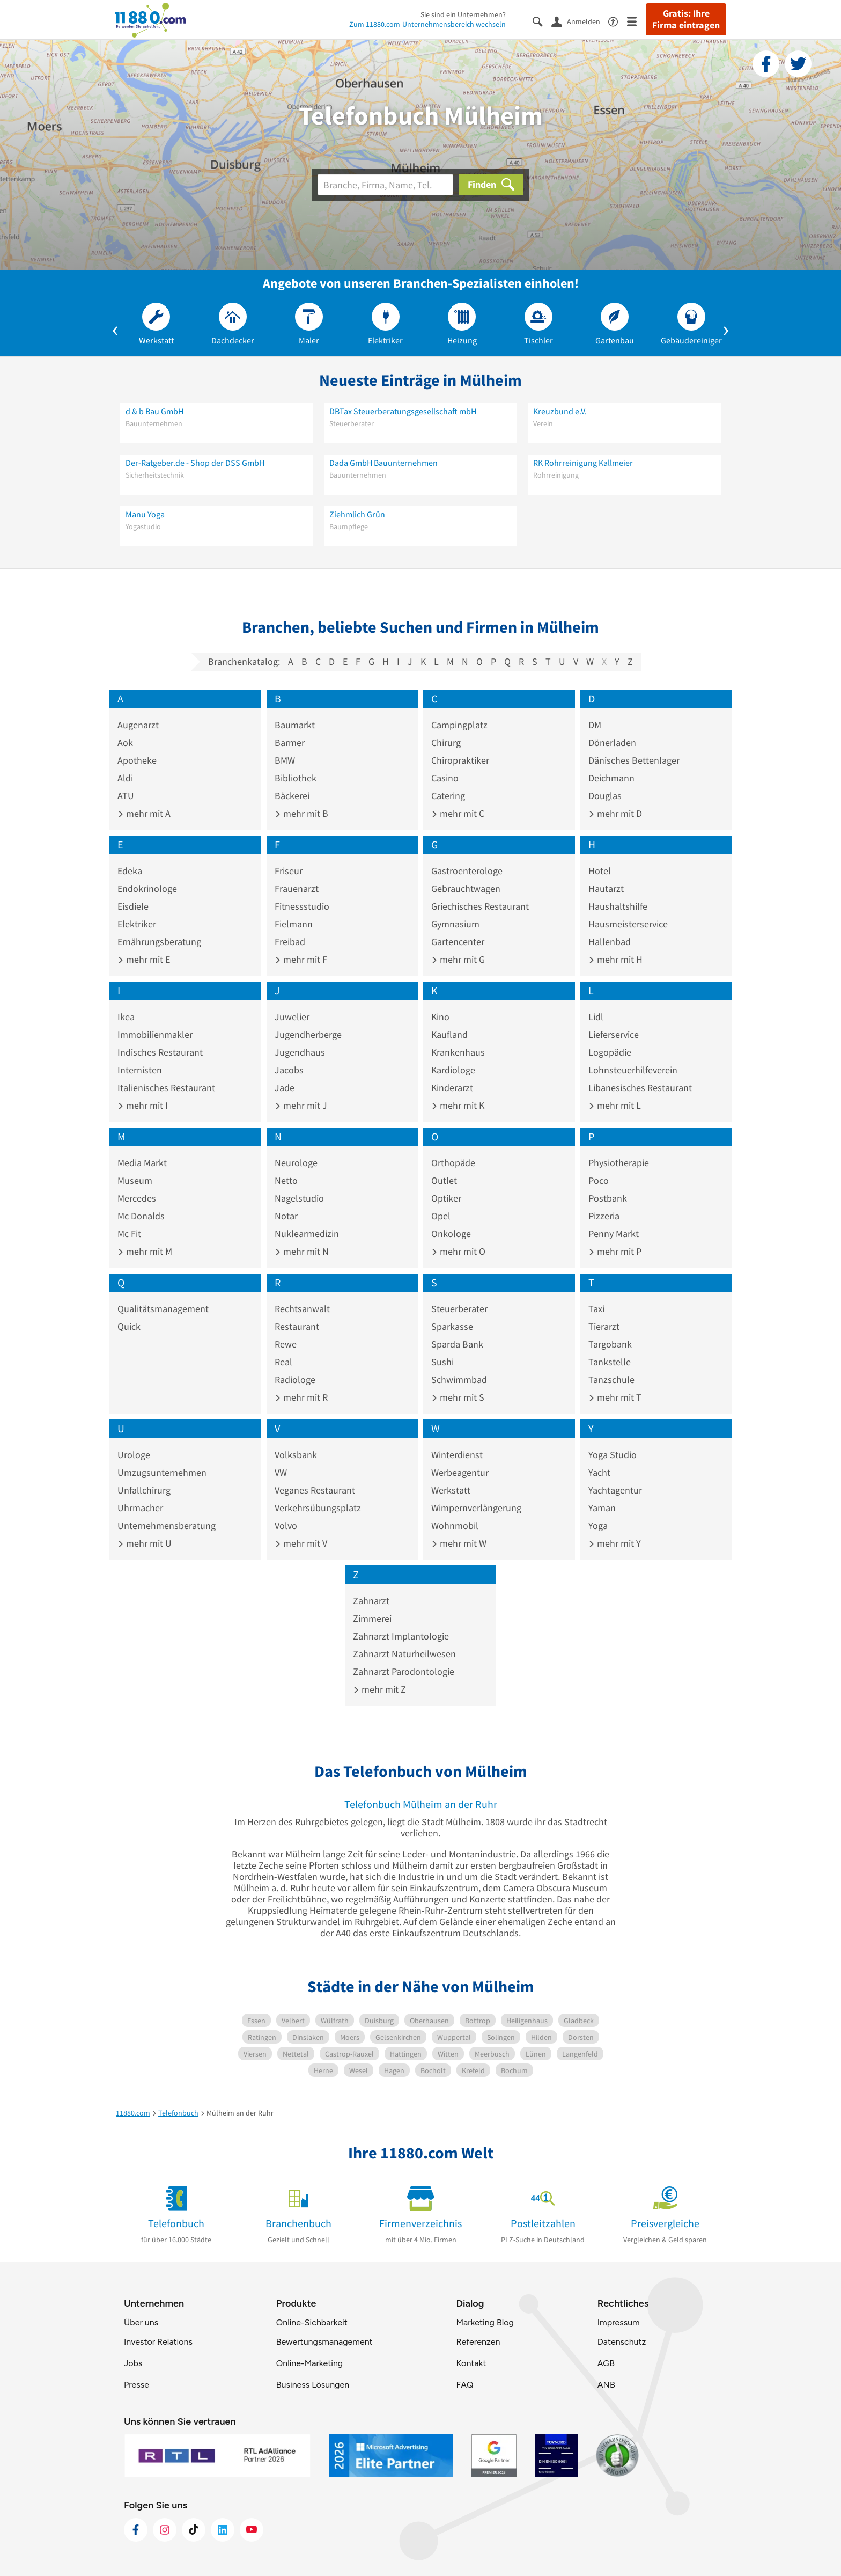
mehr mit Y (614, 1543)
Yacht (599, 1472)
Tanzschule (611, 1379)
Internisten (139, 1070)
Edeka (129, 871)
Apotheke (137, 760)
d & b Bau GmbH (154, 411)
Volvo (286, 1525)
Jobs (133, 2363)
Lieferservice (613, 1034)
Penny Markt (613, 1233)
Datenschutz (621, 2342)
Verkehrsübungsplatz (318, 1508)
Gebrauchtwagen (465, 888)
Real (283, 1362)
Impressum (618, 2322)
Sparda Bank (457, 1344)
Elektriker (136, 924)
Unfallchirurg (144, 1490)
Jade (284, 1087)
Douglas (605, 795)
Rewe (286, 1344)
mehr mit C (457, 813)
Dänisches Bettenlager (634, 760)
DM (594, 725)
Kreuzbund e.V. (560, 411)
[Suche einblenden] (542, 20)
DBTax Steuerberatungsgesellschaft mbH (402, 411)
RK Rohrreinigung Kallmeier (583, 462)
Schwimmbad (459, 1379)
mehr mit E (143, 959)
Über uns (141, 2322)
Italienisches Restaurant (166, 1087)
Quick (129, 1326)
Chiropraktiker (460, 760)
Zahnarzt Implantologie (401, 1636)
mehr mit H (615, 959)
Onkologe (451, 1233)
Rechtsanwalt (302, 1308)
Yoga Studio (612, 1454)
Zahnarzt (371, 1600)
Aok (125, 742)
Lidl (595, 1017)
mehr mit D (615, 813)
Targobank (610, 1344)
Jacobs (289, 1070)
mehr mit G (458, 959)
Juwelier (292, 1017)
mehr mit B (301, 813)
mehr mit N (302, 1251)
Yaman (602, 1508)
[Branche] (385, 184)
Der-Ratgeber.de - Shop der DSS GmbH (195, 462)
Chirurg (446, 742)
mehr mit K (457, 1105)
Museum (134, 1180)
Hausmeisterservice (628, 924)
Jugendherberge (308, 1034)
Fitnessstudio (302, 906)
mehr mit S (457, 1397)
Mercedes (136, 1198)
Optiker (446, 1198)
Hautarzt (606, 888)
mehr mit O (458, 1251)
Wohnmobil (454, 1525)
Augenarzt (138, 725)
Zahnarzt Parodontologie (403, 1671)
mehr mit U (144, 1543)
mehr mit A (144, 813)
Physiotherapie (618, 1163)
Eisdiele (133, 906)
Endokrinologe (147, 888)
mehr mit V (301, 1543)
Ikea (126, 1017)
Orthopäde (453, 1163)
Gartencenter (457, 941)
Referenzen (478, 2342)
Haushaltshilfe (617, 906)
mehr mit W (458, 1543)
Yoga (598, 1525)
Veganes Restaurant (315, 1490)
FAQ (464, 2385)
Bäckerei (292, 795)
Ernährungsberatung (159, 941)
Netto (286, 1180)
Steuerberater (459, 1308)
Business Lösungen (312, 2385)
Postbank (607, 1198)
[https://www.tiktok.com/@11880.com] (193, 2530)
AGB (606, 2363)
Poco (598, 1180)
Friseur (289, 871)
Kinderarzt (452, 1087)
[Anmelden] (579, 21)
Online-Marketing (309, 2363)
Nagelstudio (299, 1198)
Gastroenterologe (467, 871)
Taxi (596, 1308)
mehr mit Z (379, 1689)
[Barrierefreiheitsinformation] (617, 20)
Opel (441, 1216)
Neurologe (296, 1163)
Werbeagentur (460, 1472)
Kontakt (471, 2363)
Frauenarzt (297, 888)
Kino (440, 1017)
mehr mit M (144, 1251)
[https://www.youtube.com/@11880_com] (251, 2530)
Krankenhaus (458, 1052)
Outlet (444, 1180)
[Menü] (636, 20)
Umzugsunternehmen (161, 1472)
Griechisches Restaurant (480, 906)
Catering (448, 795)
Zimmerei (372, 1618)
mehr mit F (301, 959)
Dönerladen (612, 742)
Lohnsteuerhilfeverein (632, 1070)
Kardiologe (453, 1070)
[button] (115, 328)
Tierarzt (603, 1326)
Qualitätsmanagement (163, 1308)
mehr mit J (301, 1105)
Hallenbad (609, 941)
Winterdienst (457, 1454)
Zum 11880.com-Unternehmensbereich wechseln (427, 24)
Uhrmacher (140, 1508)
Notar (286, 1216)
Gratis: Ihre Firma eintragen (686, 19)
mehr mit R (301, 1397)
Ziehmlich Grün (357, 514)
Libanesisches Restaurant (640, 1087)
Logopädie (609, 1052)
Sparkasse (452, 1326)
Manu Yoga (145, 514)
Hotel (599, 871)
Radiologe (295, 1379)
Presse (136, 2385)
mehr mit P (614, 1251)
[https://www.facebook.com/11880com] (135, 2530)
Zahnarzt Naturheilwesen (404, 1654)
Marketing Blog (484, 2322)
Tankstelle (609, 1362)
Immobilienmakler (155, 1034)
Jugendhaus (300, 1052)
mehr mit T (614, 1397)
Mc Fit (129, 1233)
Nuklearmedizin (307, 1233)
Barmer (290, 742)
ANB (606, 2385)
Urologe (133, 1454)
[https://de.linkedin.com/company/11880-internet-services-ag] (222, 2530)
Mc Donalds (141, 1216)
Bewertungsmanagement (324, 2342)
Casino (445, 778)
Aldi (125, 778)
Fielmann (294, 924)
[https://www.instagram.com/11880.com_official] (164, 2530)
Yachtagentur (615, 1490)
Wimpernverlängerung (476, 1508)
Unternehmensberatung (166, 1525)
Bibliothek (295, 778)
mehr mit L (614, 1105)
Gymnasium (455, 924)
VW (281, 1472)
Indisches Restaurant (160, 1052)
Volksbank (296, 1454)
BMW (285, 760)
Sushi (442, 1362)
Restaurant (297, 1326)
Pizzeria (603, 1216)
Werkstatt (450, 1490)
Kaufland (449, 1034)
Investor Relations (158, 2342)
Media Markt (142, 1163)
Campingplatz (459, 725)
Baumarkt (295, 725)
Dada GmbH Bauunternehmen (383, 462)
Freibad (290, 941)
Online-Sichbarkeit (312, 2322)
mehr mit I (142, 1105)
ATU (125, 795)
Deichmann (611, 778)
